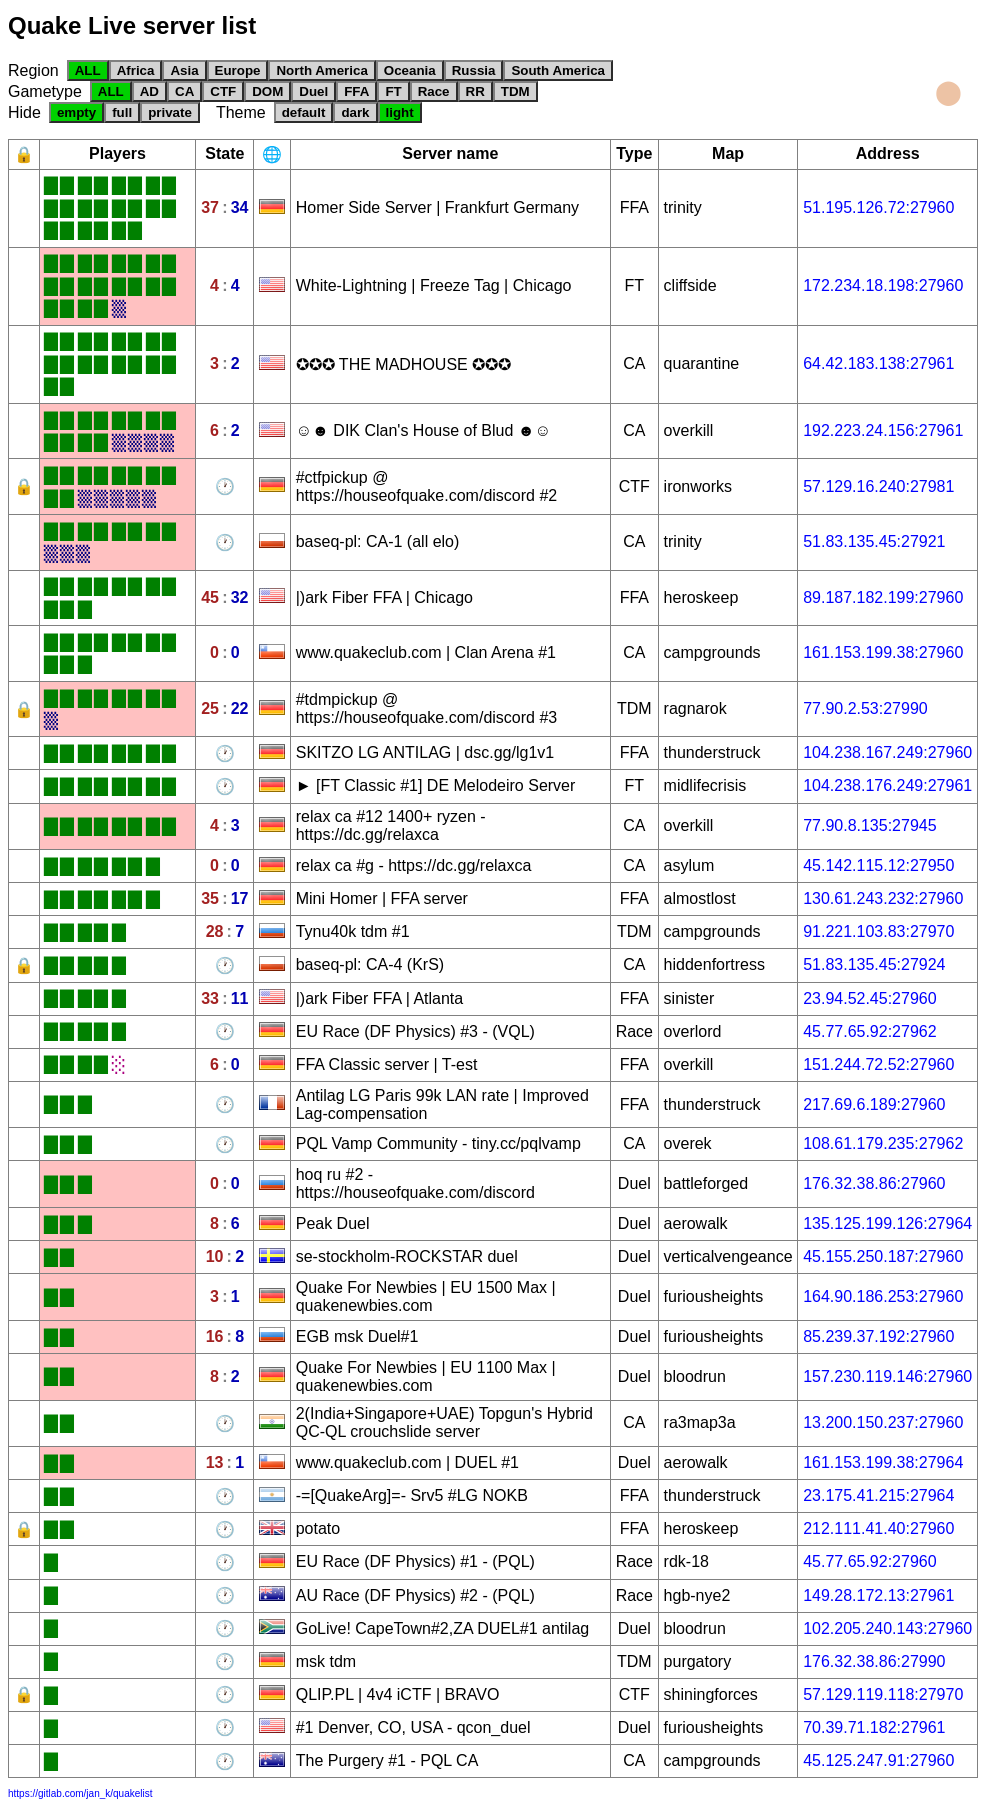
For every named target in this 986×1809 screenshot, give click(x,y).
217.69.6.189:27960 (874, 1104)
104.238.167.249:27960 (887, 752)
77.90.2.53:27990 (865, 708)
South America (558, 70)
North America (321, 70)
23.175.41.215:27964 (878, 1495)
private (170, 112)
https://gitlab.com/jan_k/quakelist (80, 1793)
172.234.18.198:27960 (883, 285)
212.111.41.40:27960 (878, 1528)
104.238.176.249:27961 (887, 785)
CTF (223, 91)
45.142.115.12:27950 (878, 865)
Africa (136, 70)
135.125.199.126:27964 (887, 1223)
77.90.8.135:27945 (869, 825)
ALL (88, 70)
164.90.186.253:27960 (883, 1296)
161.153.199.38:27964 (883, 1462)
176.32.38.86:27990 (874, 1661)
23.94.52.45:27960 (869, 998)
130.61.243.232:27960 (883, 898)
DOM (267, 91)
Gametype (45, 91)
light (400, 112)
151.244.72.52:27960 (878, 1064)
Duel (313, 91)
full (122, 112)
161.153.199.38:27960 (883, 652)
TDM (515, 91)
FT (393, 91)
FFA (356, 91)
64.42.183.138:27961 (878, 363)
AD (149, 91)
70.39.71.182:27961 (874, 1727)
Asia (184, 70)
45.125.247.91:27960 (878, 1760)
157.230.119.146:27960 (887, 1376)
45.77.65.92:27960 (869, 1561)
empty (76, 112)
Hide (24, 112)
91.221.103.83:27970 (878, 931)
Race (434, 91)
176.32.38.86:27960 (874, 1183)
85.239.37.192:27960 (878, 1336)
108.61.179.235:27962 (883, 1143)
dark (355, 112)
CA (184, 91)
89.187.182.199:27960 (883, 597)
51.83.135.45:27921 (874, 541)
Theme (241, 112)
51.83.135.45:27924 (874, 964)
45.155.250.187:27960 (883, 1256)
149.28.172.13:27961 (878, 1595)
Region (33, 70)
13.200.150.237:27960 (883, 1422)
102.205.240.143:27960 (887, 1628)
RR (475, 91)
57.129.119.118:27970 (883, 1694)
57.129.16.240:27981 (878, 486)
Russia (474, 70)
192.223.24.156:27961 (883, 430)
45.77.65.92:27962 (869, 1031)
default (304, 112)
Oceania (410, 70)
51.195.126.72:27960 (878, 207)
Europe (238, 70)
